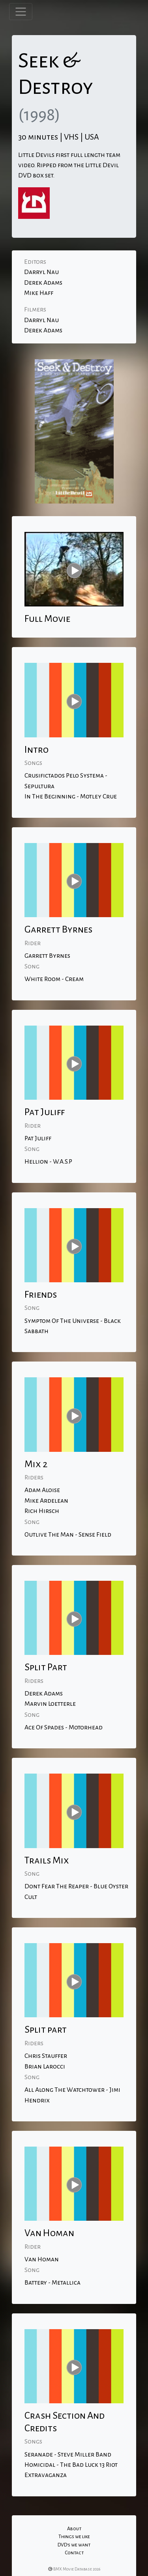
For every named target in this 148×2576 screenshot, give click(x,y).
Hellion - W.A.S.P (48, 1161)
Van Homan (41, 2259)
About (74, 2528)
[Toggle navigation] (20, 11)
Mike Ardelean (46, 1500)
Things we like (74, 2536)
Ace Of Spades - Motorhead (63, 1727)
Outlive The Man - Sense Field (67, 1534)
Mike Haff (38, 293)
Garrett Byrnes (47, 955)
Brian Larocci (44, 2066)
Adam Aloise (42, 1490)
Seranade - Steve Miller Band (67, 2454)
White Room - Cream (54, 979)
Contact (74, 2552)
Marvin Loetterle (50, 1703)
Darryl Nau (41, 272)
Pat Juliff (37, 1138)
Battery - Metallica (52, 2282)
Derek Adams (43, 282)
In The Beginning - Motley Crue (70, 796)
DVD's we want (74, 2545)
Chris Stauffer (45, 2055)
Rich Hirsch (41, 1511)
